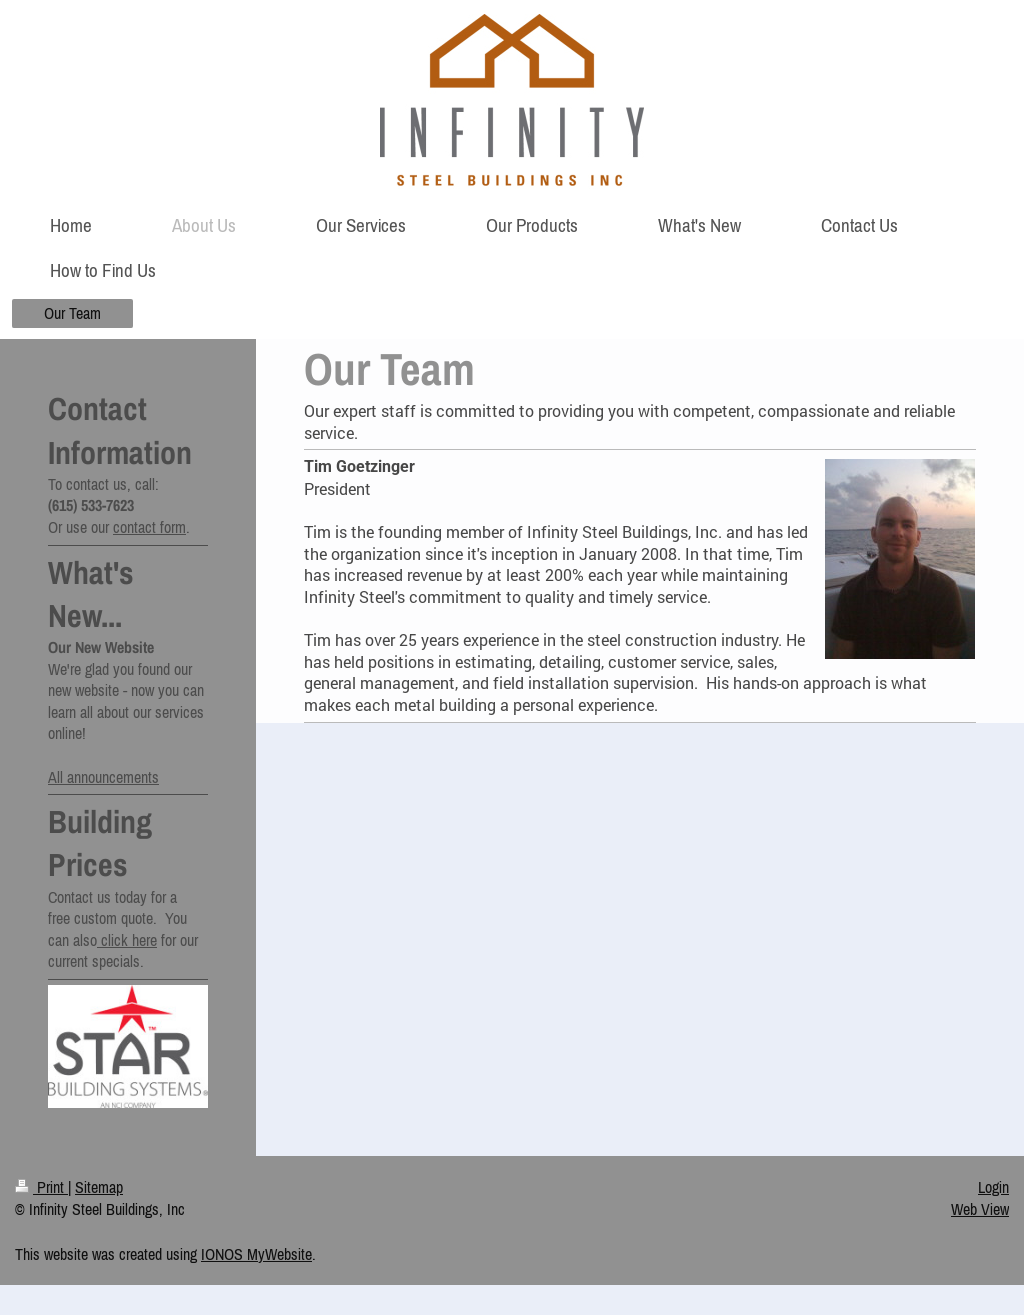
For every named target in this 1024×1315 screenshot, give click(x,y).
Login (993, 1187)
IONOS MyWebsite (256, 1254)
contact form (149, 527)
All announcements (103, 777)
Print (41, 1187)
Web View (980, 1209)
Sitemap (99, 1187)
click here (127, 940)
